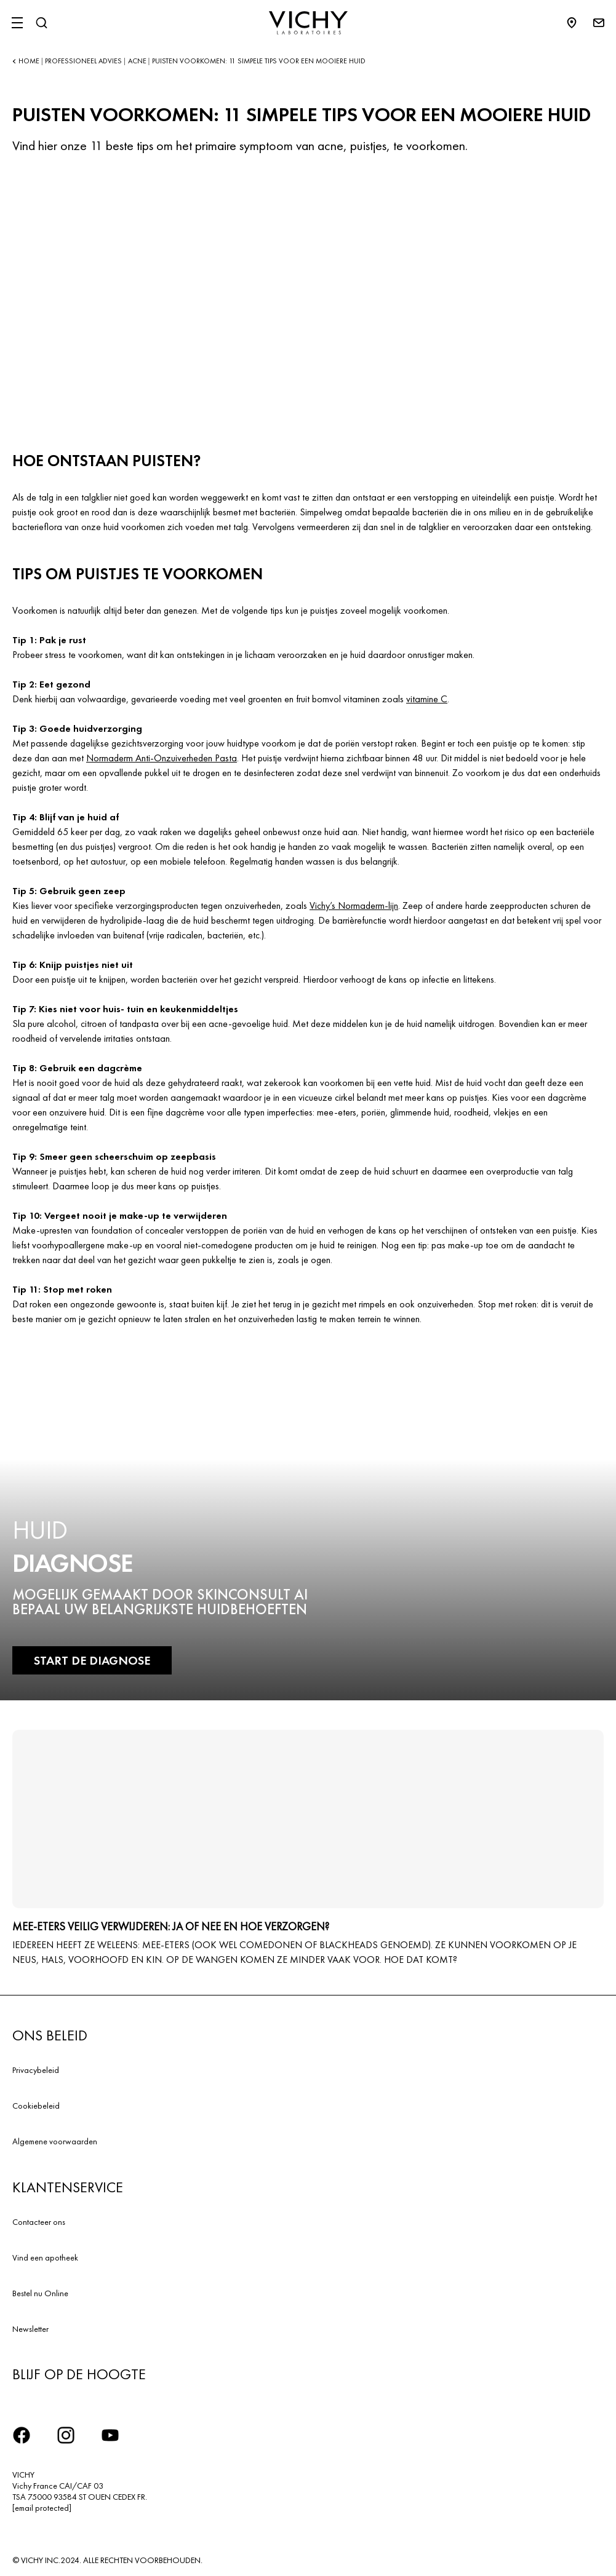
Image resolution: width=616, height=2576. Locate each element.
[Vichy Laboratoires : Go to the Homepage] (308, 22)
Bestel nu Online (40, 2293)
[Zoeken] (41, 22)
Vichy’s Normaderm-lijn (354, 905)
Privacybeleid (35, 2069)
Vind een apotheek (45, 2257)
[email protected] (41, 2507)
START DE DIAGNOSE (92, 1660)
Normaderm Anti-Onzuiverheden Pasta (161, 757)
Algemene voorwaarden (54, 2141)
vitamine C (426, 698)
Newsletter (30, 2328)
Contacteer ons (38, 2221)
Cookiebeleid (36, 2105)
